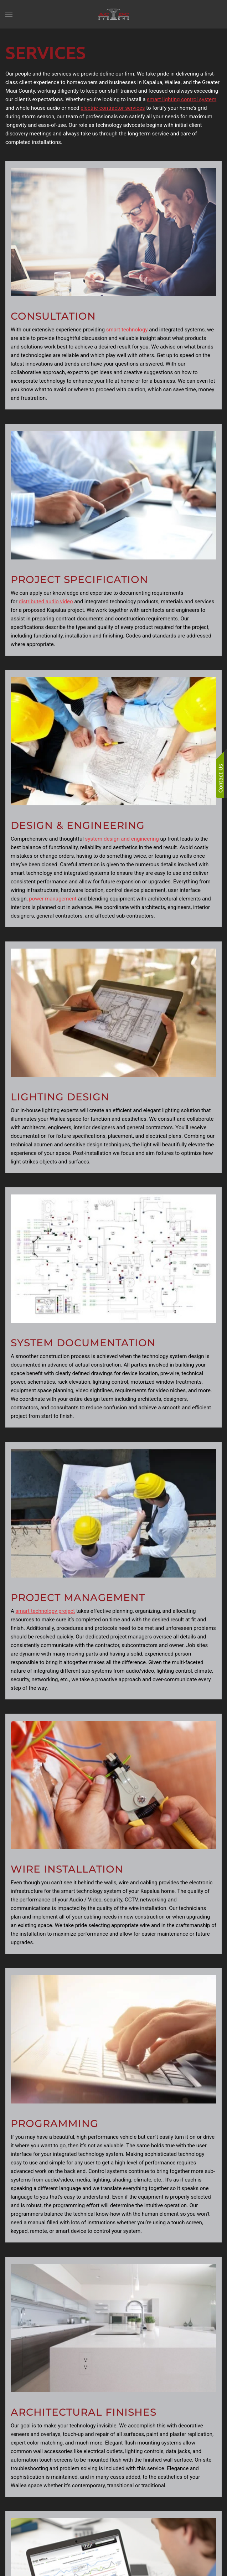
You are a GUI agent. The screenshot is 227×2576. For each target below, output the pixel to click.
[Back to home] (114, 14)
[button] (8, 14)
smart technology (127, 329)
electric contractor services (113, 108)
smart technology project (45, 1611)
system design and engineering (122, 839)
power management (52, 898)
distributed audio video (46, 601)
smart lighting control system (181, 99)
